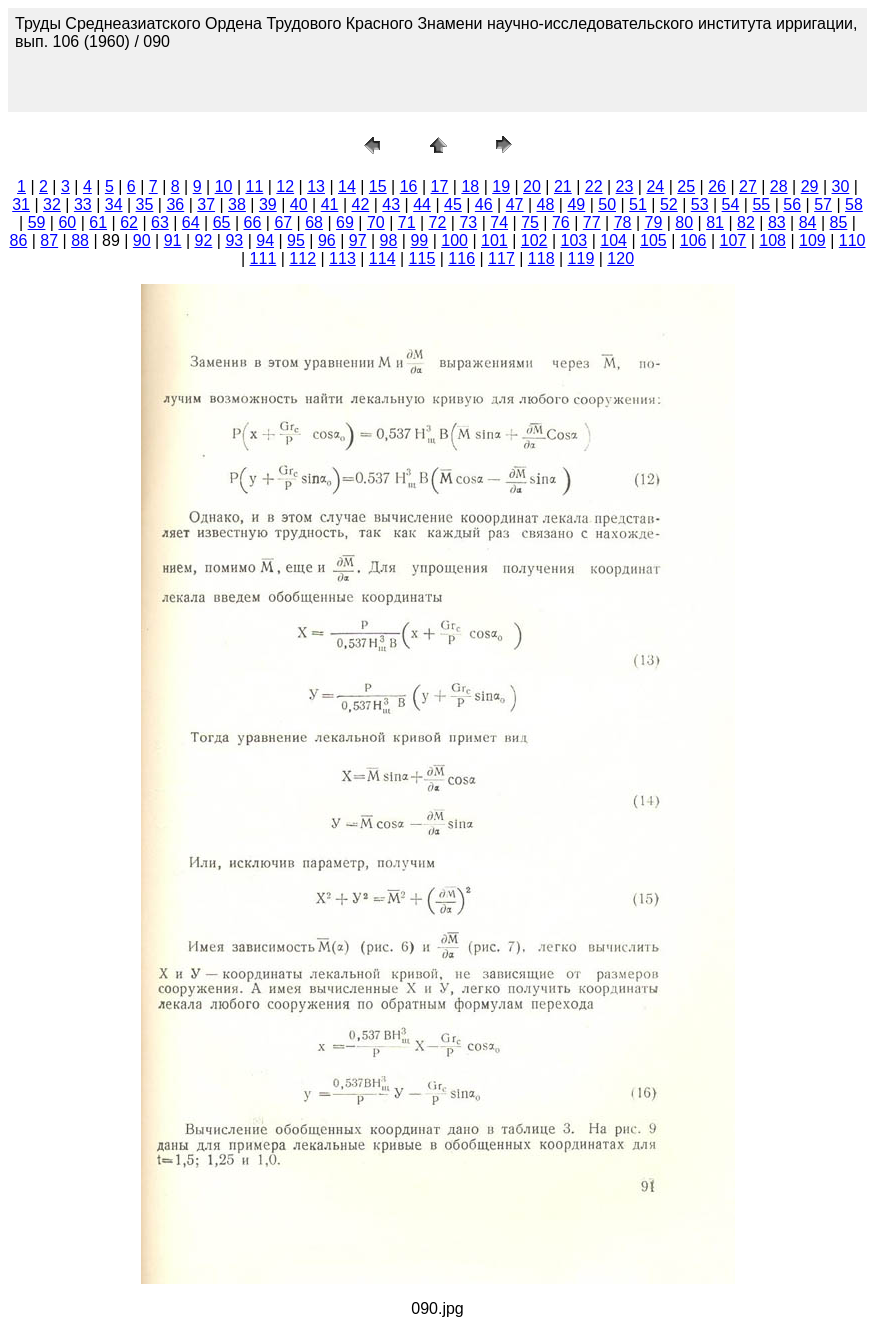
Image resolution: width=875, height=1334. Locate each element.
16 (409, 186)
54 (731, 204)
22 (594, 186)
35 (145, 204)
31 (21, 204)
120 (620, 258)
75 (530, 222)
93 (234, 240)
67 (283, 222)
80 (684, 222)
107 (733, 240)
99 (419, 240)
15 (378, 186)
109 (812, 240)
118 (541, 258)
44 (422, 204)
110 (852, 240)
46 (484, 204)
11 (254, 186)
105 (653, 240)
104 (613, 240)
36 (175, 204)
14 (347, 186)
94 (265, 240)
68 (314, 222)
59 (37, 222)
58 (854, 204)
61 (98, 222)
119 (581, 258)
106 (693, 240)
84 (808, 222)
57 (823, 204)
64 (191, 222)
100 (454, 240)
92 (204, 240)
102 (534, 240)
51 (638, 204)
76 (561, 222)
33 (83, 204)
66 (253, 222)
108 (772, 240)
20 (532, 186)
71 (407, 222)
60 (67, 222)
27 (748, 186)
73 (468, 222)
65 (222, 222)
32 (52, 204)
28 (779, 186)
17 (440, 186)
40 (299, 204)
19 (501, 186)
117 (501, 258)
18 (470, 186)
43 (391, 204)
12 (285, 186)
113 (342, 258)
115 (422, 258)
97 (358, 240)
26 (717, 186)
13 (316, 186)
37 (206, 204)
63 (160, 222)
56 (792, 204)
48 (546, 204)
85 (839, 222)
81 (715, 222)
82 (746, 222)
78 (623, 222)
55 (761, 204)
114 (382, 258)
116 (461, 258)
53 (700, 204)
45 (453, 204)
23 (625, 186)
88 (80, 240)
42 (360, 204)
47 (515, 204)
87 (49, 240)
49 (576, 204)
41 (330, 204)
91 (173, 240)
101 (494, 240)
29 (810, 186)
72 (438, 222)
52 (669, 204)
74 (499, 222)
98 (389, 240)
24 (655, 186)
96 (327, 240)
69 (345, 222)
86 (18, 240)
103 (574, 240)
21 (563, 186)
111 (263, 258)
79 (654, 222)
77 (592, 222)
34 (114, 204)
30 (841, 186)
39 (268, 204)
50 (607, 204)
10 (224, 186)
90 (142, 240)
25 (686, 186)
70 (376, 222)
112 (302, 258)
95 (296, 240)
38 (237, 204)
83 (777, 222)
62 (129, 222)
